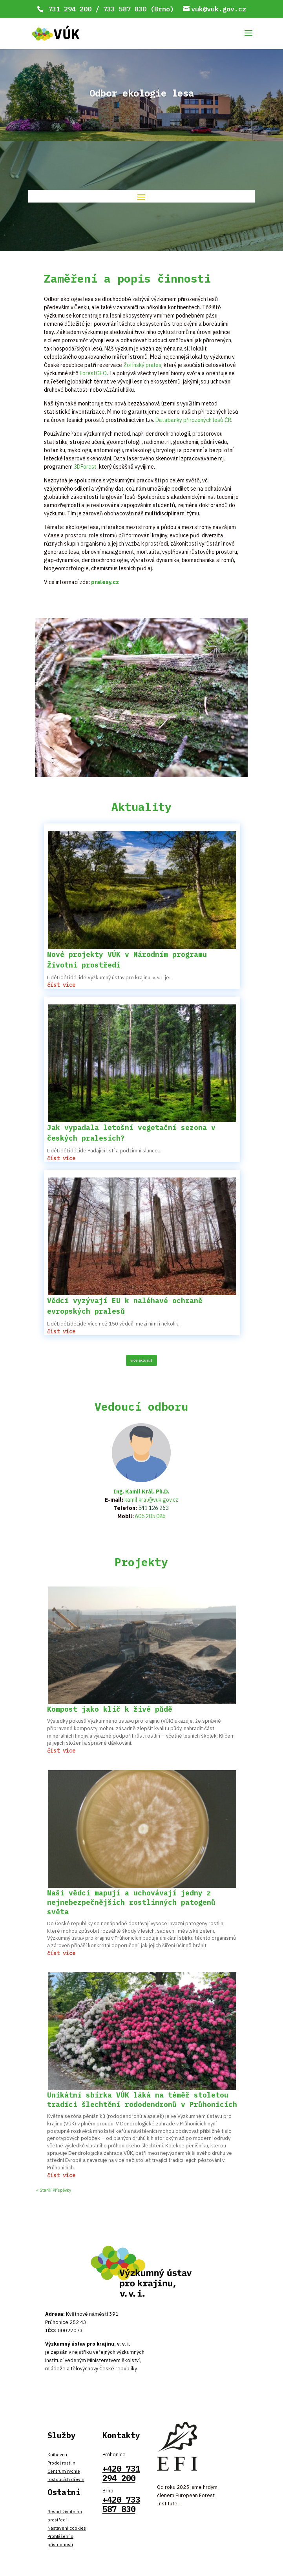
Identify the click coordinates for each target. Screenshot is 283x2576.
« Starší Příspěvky (53, 2190)
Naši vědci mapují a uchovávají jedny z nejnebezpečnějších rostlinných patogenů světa (131, 1902)
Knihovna (57, 2454)
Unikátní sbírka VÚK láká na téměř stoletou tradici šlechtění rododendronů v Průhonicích (142, 2099)
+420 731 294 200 (121, 2473)
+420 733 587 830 (121, 2504)
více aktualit (141, 1360)
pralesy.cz (105, 582)
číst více (61, 984)
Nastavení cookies (66, 2528)
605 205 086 (150, 1516)
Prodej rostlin (61, 2463)
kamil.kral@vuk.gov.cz (151, 1499)
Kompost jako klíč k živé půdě (109, 1709)
